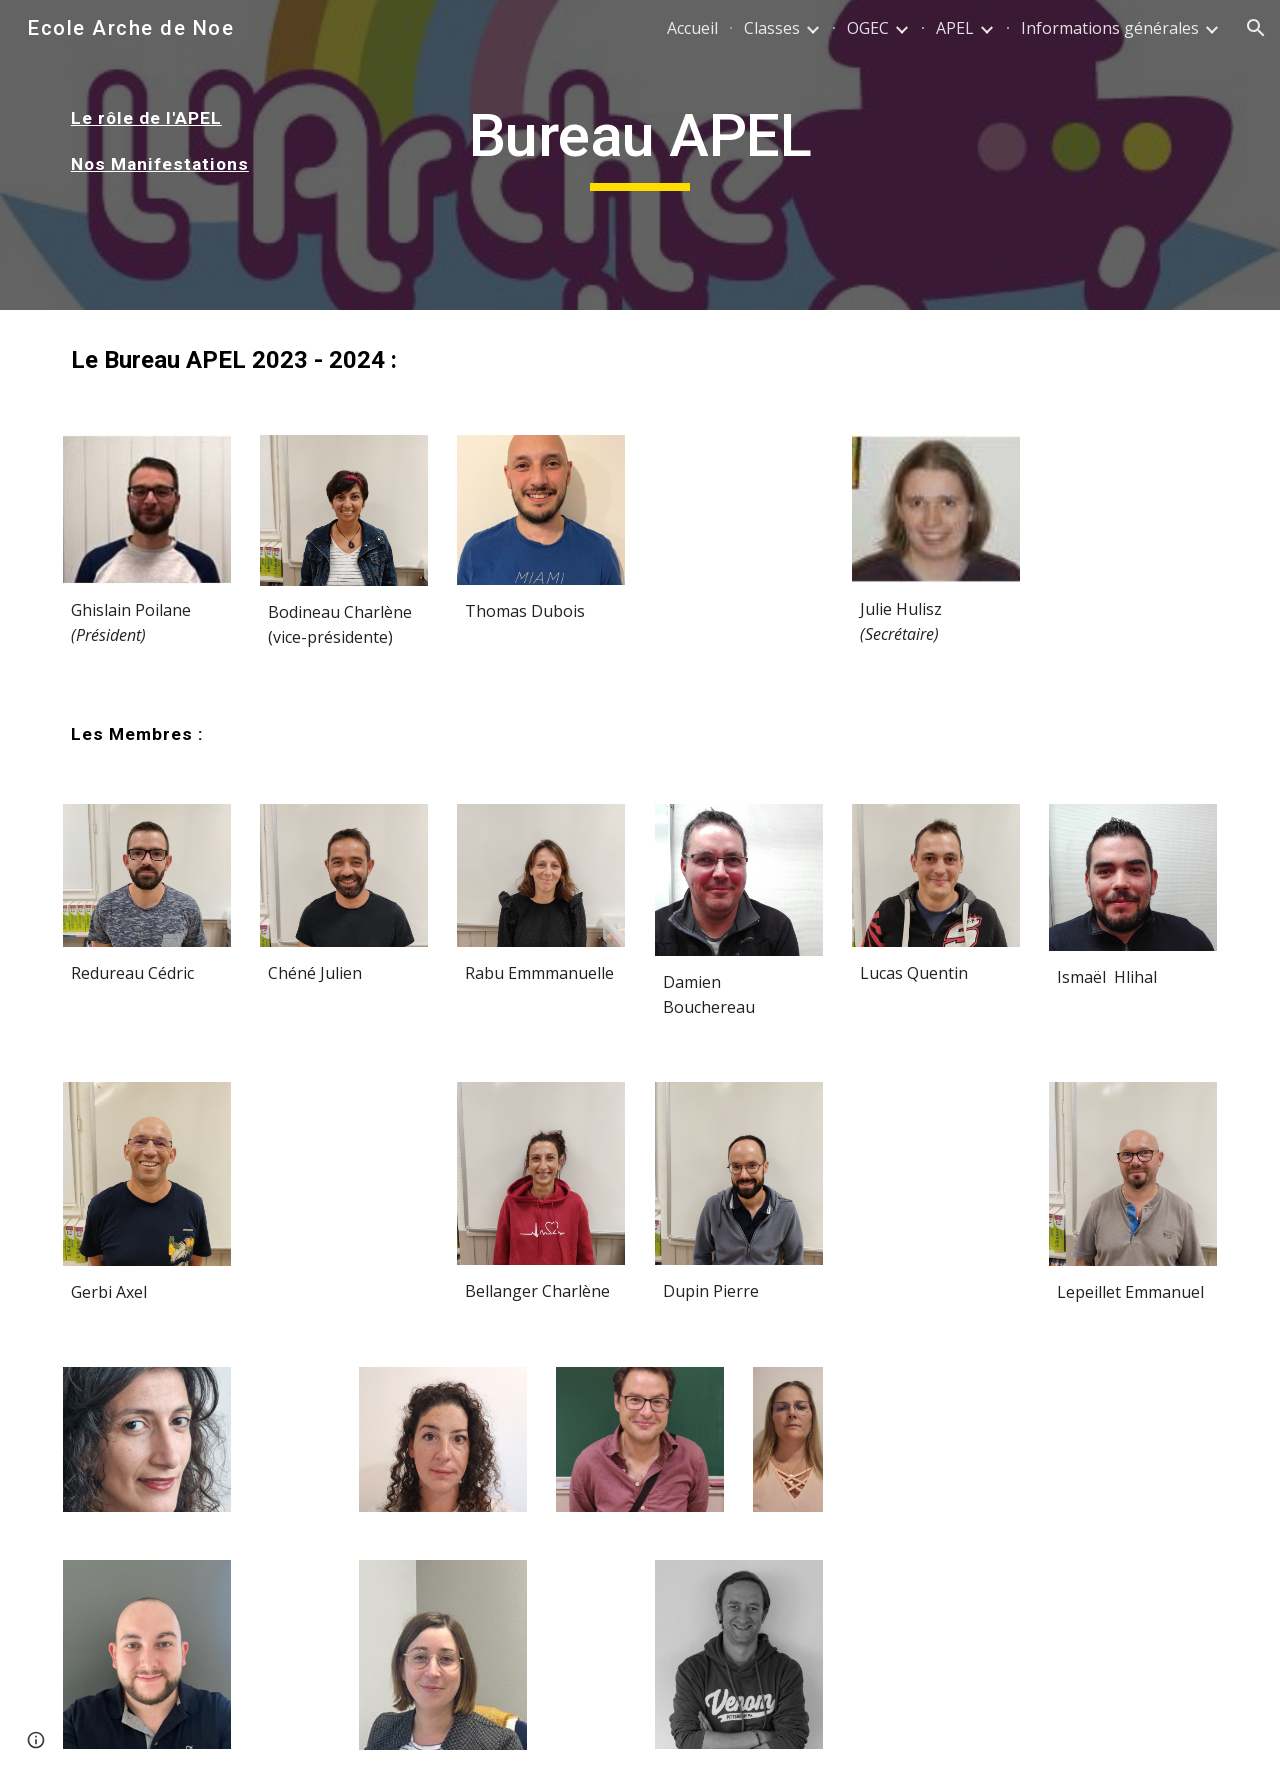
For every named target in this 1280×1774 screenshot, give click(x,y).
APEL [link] (955, 28)
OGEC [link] (868, 28)
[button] (1256, 28)
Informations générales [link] (1110, 28)
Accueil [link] (692, 28)
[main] (196, 141)
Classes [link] (772, 28)
